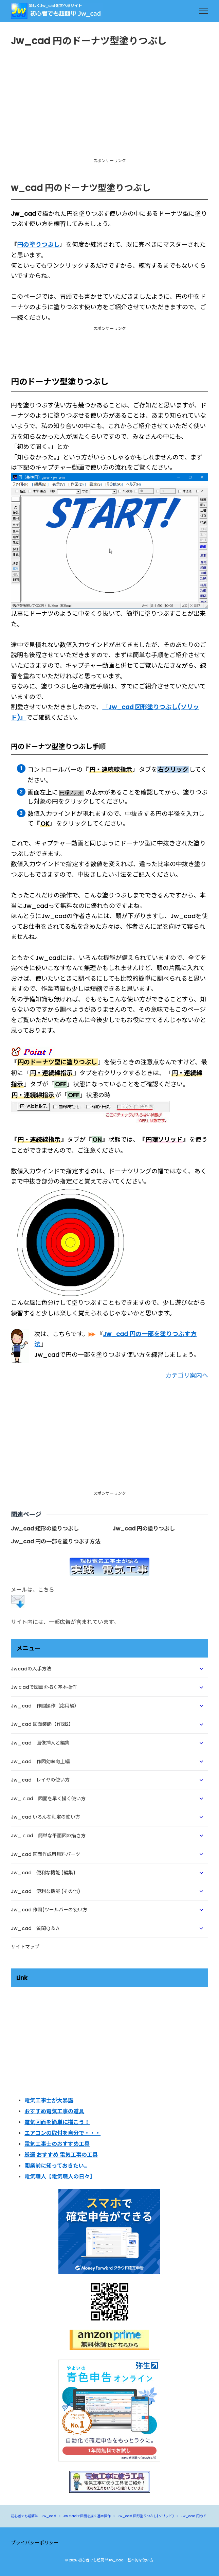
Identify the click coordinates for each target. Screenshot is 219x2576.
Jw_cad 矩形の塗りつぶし (45, 1528)
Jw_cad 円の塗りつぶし (143, 1528)
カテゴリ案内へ (186, 1375)
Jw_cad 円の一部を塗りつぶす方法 (56, 1541)
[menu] (203, 10)
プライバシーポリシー (34, 2542)
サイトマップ (25, 1946)
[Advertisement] (109, 108)
